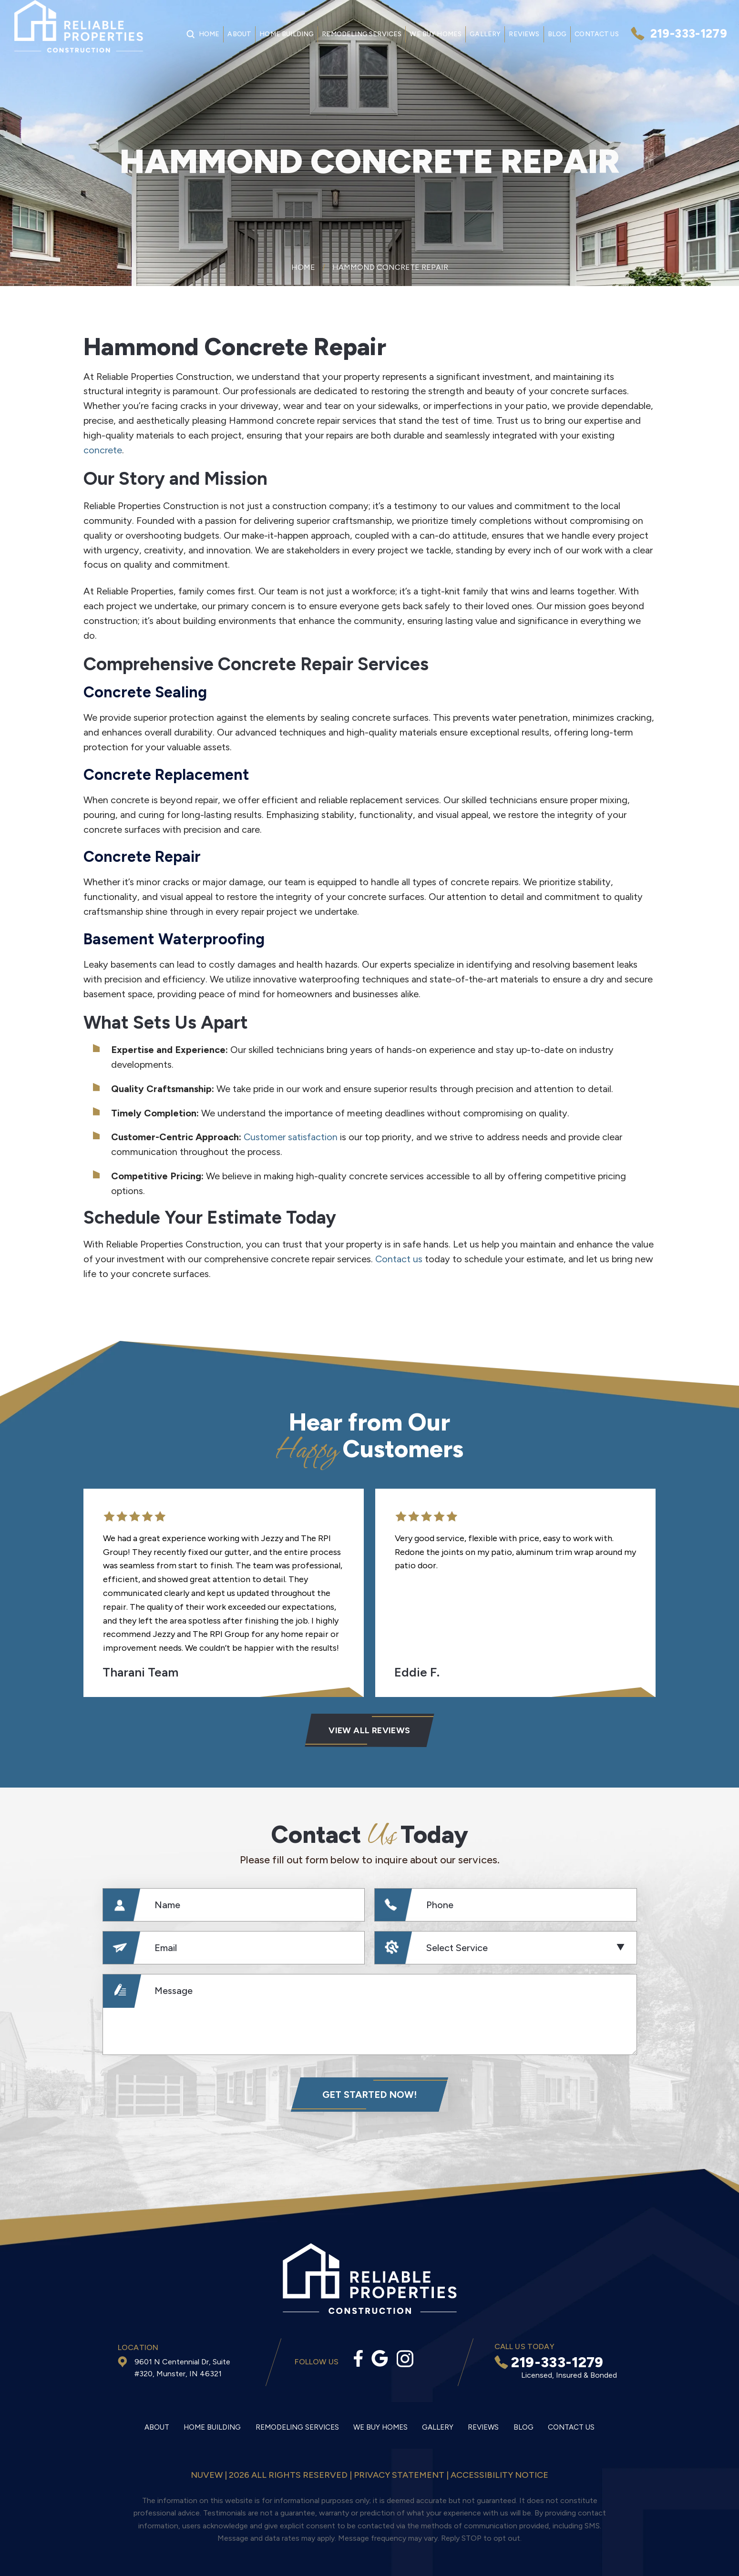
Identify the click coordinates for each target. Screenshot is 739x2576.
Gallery (485, 34)
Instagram (405, 2358)
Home (209, 34)
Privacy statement (399, 2475)
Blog (557, 34)
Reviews (524, 34)
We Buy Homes (436, 34)
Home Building (286, 34)
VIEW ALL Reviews (369, 1730)
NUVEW (207, 2475)
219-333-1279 (688, 34)
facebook (358, 2358)
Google (379, 2358)
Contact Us (597, 34)
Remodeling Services (361, 34)
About (239, 34)
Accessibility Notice (499, 2475)
